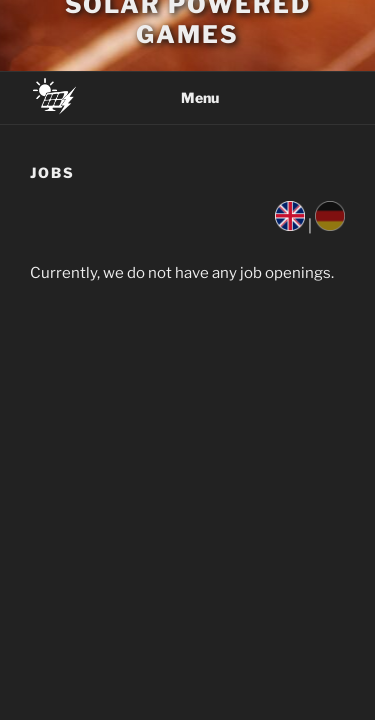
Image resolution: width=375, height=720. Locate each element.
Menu (188, 97)
